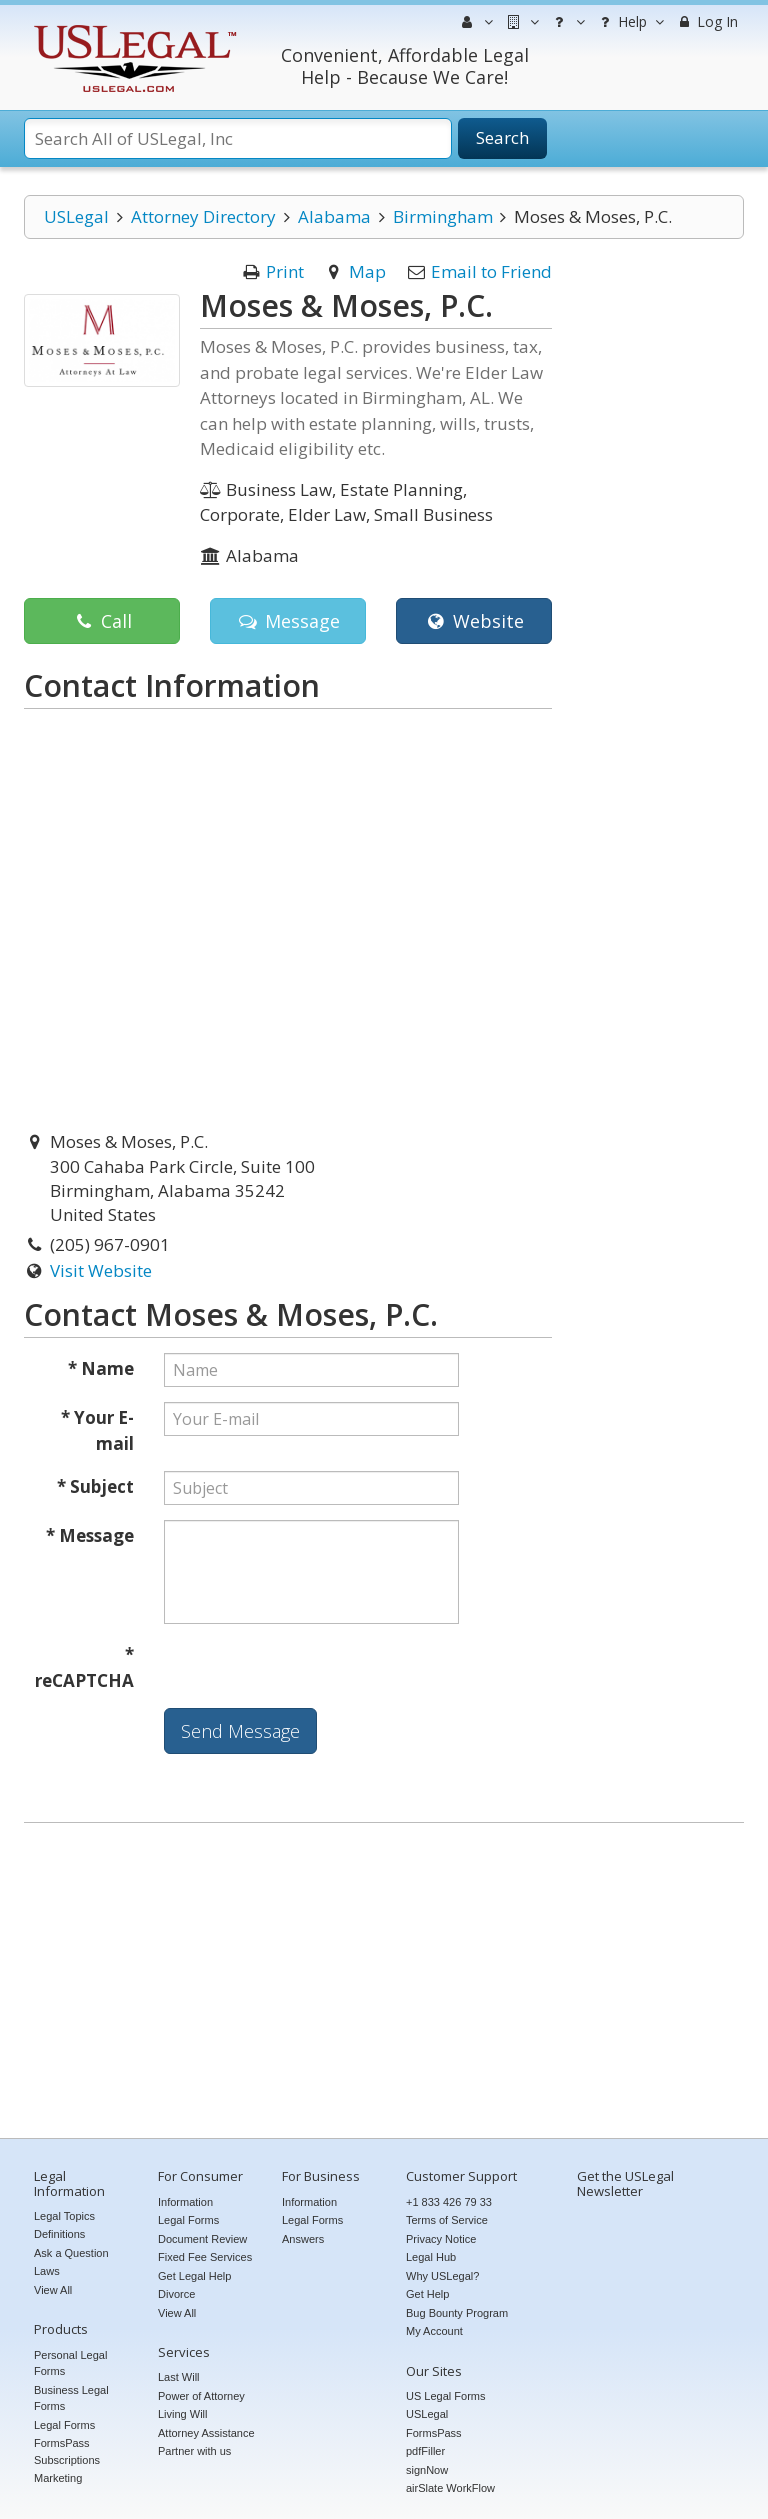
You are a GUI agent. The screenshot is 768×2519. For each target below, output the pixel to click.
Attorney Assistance (206, 2433)
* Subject (95, 1486)
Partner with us (194, 2451)
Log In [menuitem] (706, 21)
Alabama (334, 216)
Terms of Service (447, 2220)
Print (285, 271)
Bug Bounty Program (457, 2313)
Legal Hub (431, 2257)
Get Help (427, 2294)
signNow (427, 2470)
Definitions (59, 2234)
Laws (47, 2271)
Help (629, 22)
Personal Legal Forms (70, 2363)
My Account (434, 2331)
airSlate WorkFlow (450, 2488)
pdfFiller (425, 2451)
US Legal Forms (445, 2396)
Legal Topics (64, 2216)
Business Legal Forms (71, 2398)
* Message (90, 1535)
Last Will (179, 2377)
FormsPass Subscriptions (67, 2451)
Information (185, 2202)
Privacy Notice (441, 2239)
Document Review (202, 2239)
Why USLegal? (442, 2276)
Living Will (183, 2414)
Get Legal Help (194, 2276)
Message (287, 621)
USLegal (76, 216)
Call (101, 621)
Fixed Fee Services (205, 2257)
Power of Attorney (201, 2396)
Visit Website (101, 1270)
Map (367, 271)
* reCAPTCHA (84, 1667)
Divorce (176, 2294)
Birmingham (443, 216)
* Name (101, 1368)
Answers (303, 2239)
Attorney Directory (203, 216)
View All (53, 2290)
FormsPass (434, 2433)
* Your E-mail (97, 1430)
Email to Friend (491, 271)
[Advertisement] (384, 1983)
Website (473, 621)
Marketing (58, 2478)
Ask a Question (71, 2253)
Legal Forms (64, 2425)
